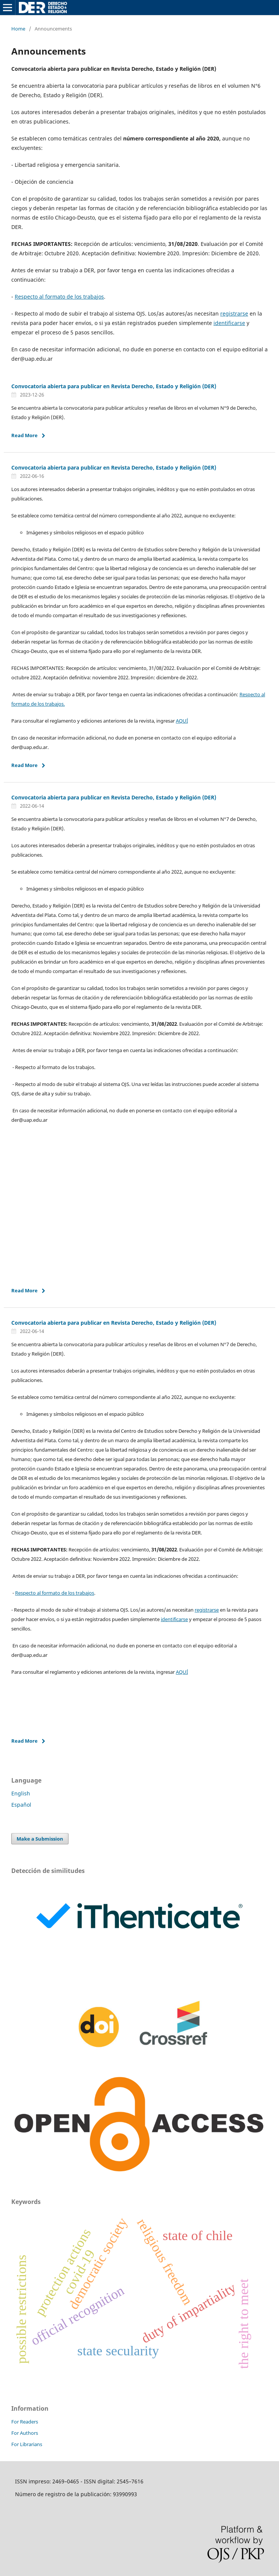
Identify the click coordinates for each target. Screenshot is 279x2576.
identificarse (229, 322)
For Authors (24, 2433)
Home (18, 28)
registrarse (234, 313)
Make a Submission (40, 1838)
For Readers (24, 2421)
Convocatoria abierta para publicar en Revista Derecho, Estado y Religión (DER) (113, 386)
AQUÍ (182, 720)
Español (21, 1804)
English (20, 1793)
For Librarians (26, 2444)
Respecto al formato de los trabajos (59, 296)
